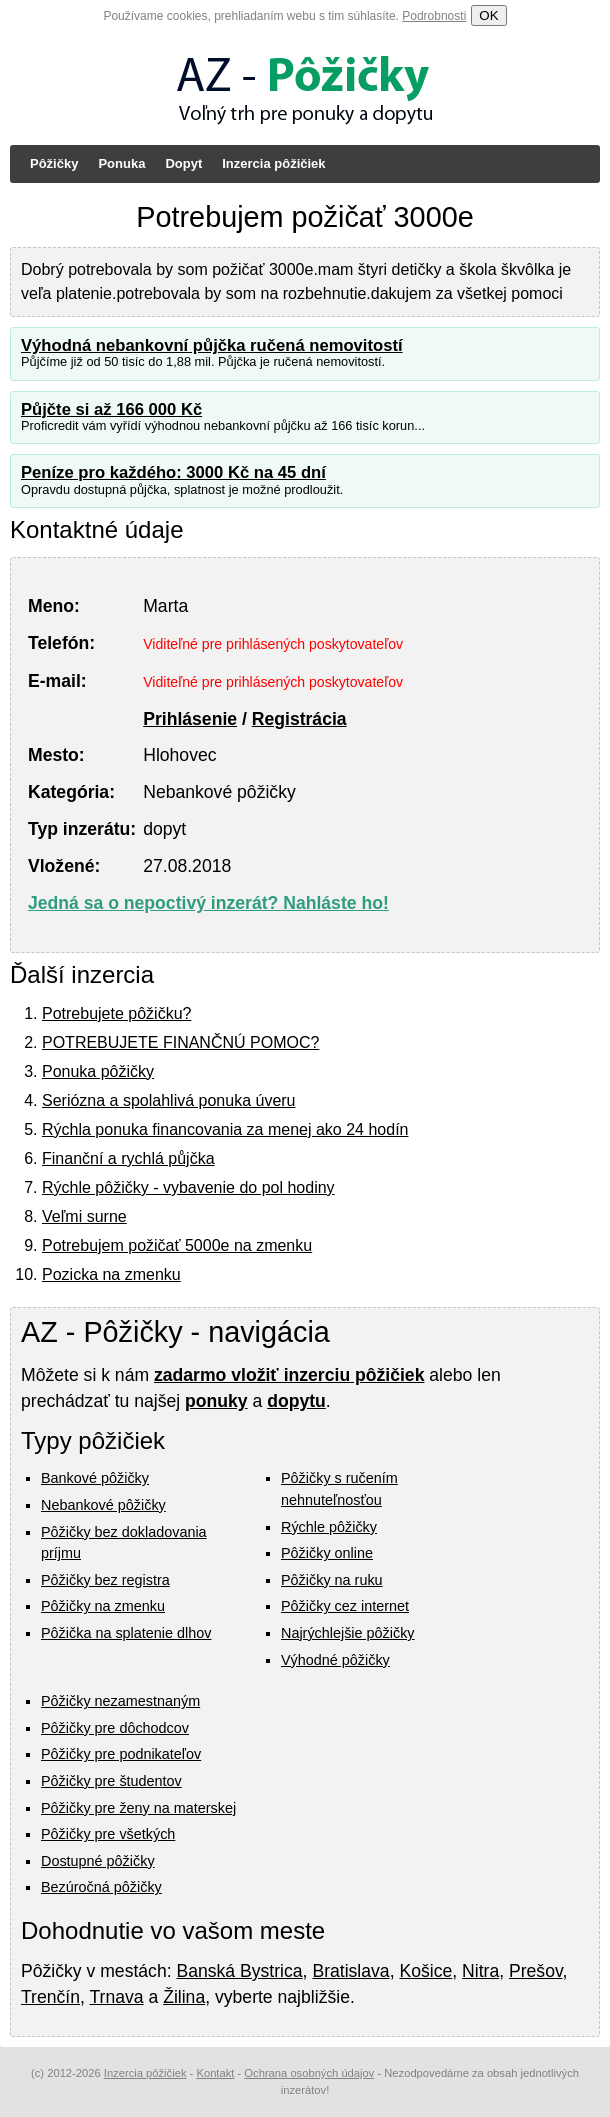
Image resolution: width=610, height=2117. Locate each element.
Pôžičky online (327, 1553)
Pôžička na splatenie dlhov (126, 1633)
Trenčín (50, 1997)
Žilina (184, 1997)
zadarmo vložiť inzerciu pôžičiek (289, 1375)
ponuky (216, 1401)
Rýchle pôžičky (329, 1527)
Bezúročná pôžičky (101, 1887)
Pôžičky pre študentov (111, 1781)
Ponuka (121, 163)
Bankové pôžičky (95, 1478)
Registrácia (299, 719)
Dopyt (183, 163)
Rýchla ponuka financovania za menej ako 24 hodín (225, 1129)
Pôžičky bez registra (105, 1580)
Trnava (116, 1997)
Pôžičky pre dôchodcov (115, 1728)
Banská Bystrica (239, 1971)
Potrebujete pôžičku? (116, 1013)
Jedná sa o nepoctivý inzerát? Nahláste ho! (208, 903)
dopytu (296, 1401)
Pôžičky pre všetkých (108, 1834)
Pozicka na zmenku (111, 1274)
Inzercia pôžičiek (273, 163)
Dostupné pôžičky (98, 1861)
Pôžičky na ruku (332, 1580)
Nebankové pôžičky (103, 1505)
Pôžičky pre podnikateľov (121, 1754)
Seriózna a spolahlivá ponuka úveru (169, 1100)
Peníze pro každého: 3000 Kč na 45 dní (173, 472)
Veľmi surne (84, 1216)
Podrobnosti (434, 16)
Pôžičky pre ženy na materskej (138, 1808)
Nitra (480, 1971)
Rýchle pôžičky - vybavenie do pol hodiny (188, 1187)
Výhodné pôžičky (335, 1660)
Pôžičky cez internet (345, 1606)
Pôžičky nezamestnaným (120, 1701)
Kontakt (215, 2073)
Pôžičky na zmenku (103, 1606)
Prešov (535, 1971)
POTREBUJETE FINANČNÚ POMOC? (180, 1042)
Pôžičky (54, 163)
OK (488, 15)
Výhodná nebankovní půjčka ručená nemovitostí (212, 345)
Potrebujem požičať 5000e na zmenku (177, 1245)
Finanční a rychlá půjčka (128, 1158)
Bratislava (350, 1971)
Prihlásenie (190, 719)
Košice (425, 1971)
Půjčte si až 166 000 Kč (111, 409)
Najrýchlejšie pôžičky (348, 1633)
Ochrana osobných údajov (309, 2073)
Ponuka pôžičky (98, 1071)
